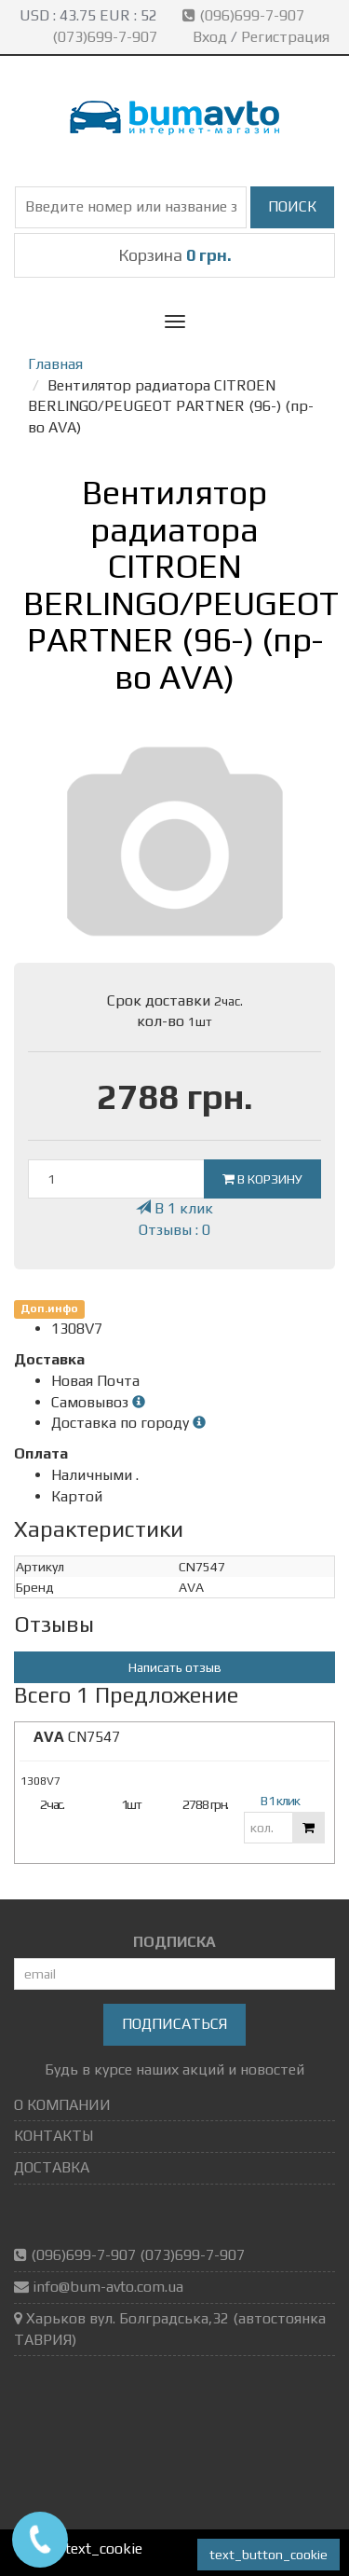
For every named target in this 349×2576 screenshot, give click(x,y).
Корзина (175, 255)
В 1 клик (174, 1208)
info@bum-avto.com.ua (108, 2286)
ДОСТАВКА (51, 2167)
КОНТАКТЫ (53, 2135)
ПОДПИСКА (174, 1942)
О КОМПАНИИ (62, 2105)
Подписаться (174, 2024)
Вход (210, 37)
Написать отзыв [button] (174, 1667)
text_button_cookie (268, 2554)
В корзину (262, 1179)
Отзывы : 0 (174, 1230)
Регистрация (285, 37)
